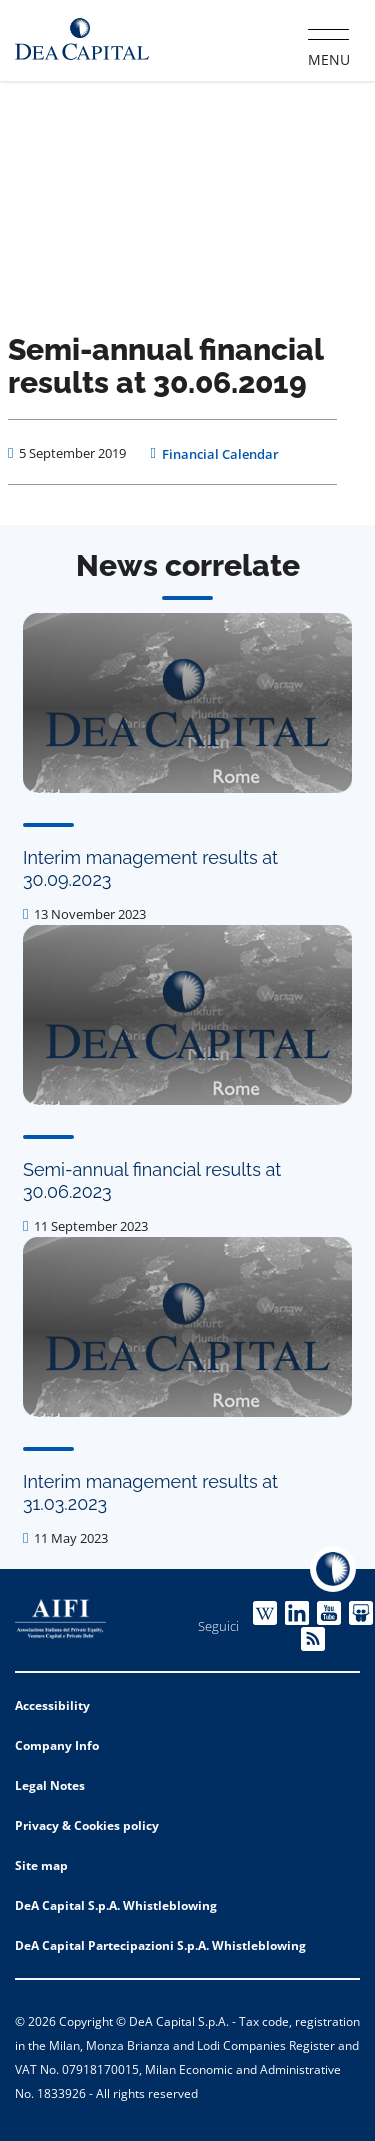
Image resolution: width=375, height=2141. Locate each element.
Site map (41, 1865)
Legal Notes (50, 1785)
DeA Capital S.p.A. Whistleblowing (116, 1905)
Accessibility (52, 1705)
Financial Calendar (220, 454)
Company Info (57, 1745)
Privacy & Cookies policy (87, 1825)
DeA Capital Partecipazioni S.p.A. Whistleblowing (160, 1945)
